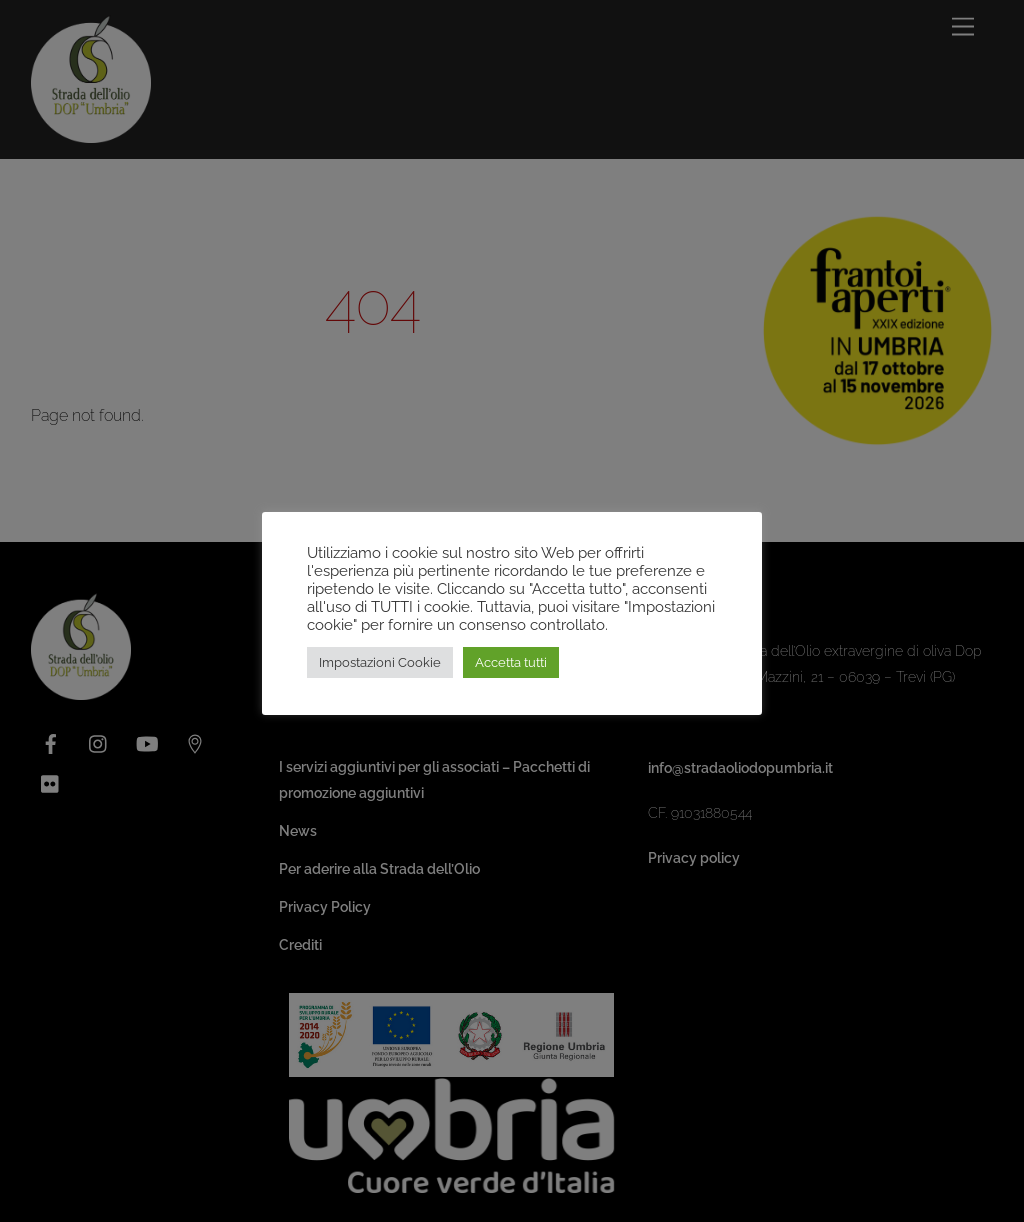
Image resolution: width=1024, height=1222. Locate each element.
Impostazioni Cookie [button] (380, 662)
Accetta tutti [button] (511, 662)
